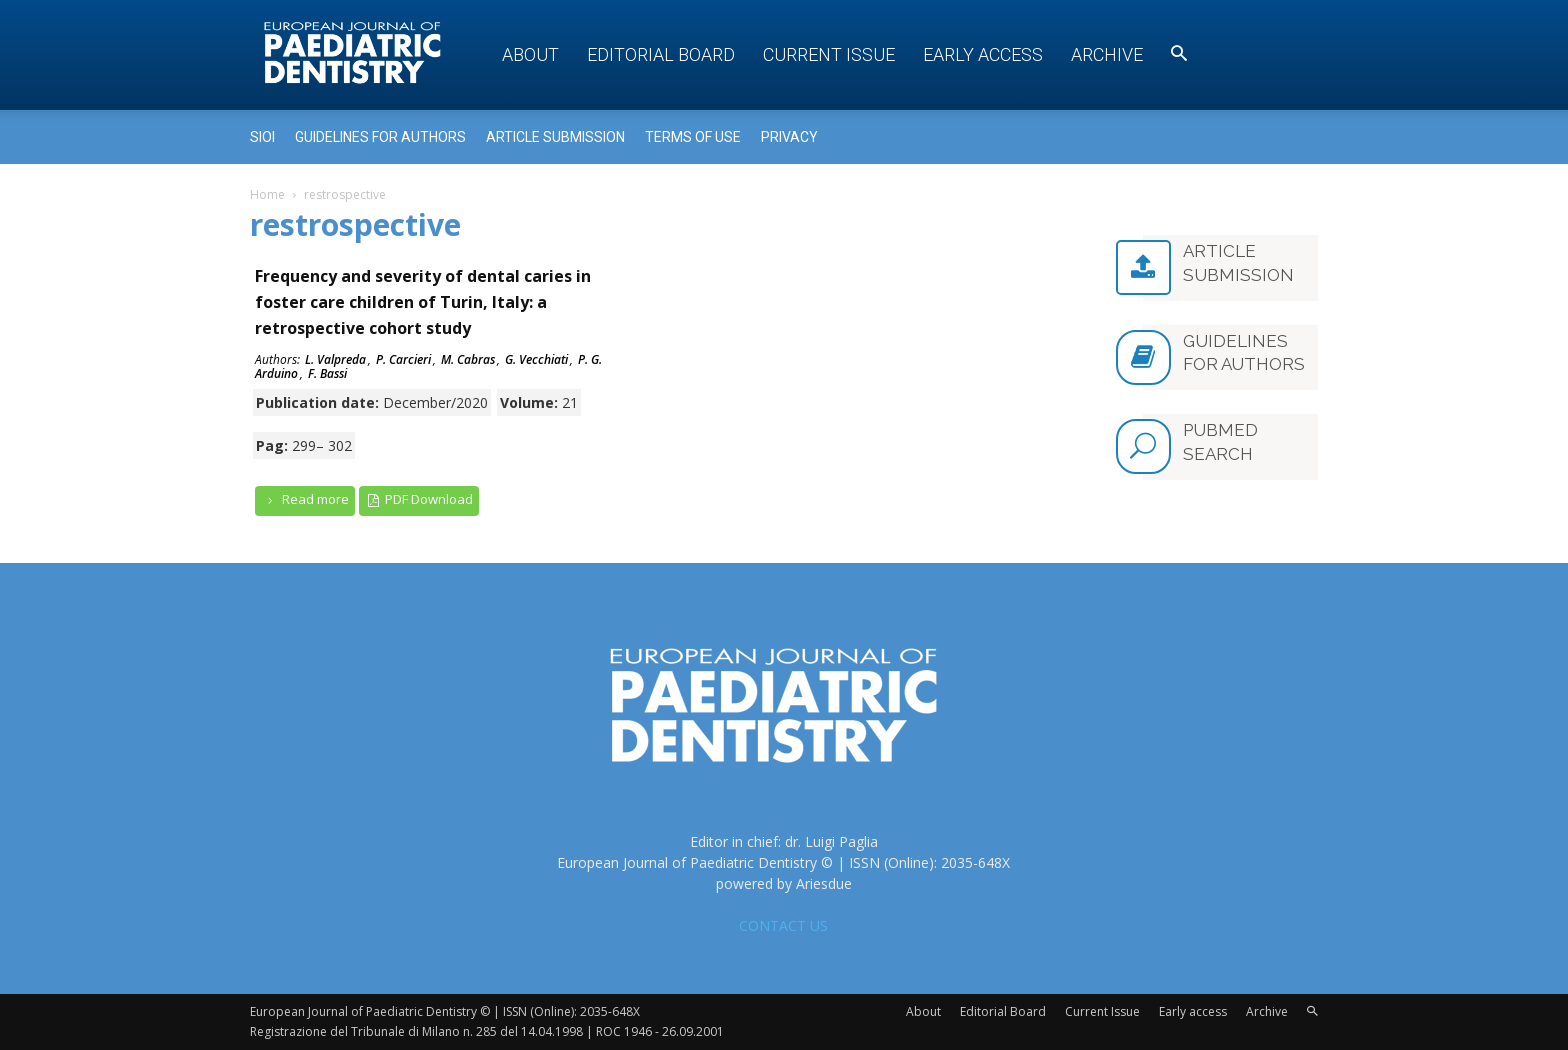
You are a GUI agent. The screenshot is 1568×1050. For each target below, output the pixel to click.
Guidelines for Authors (380, 137)
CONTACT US (783, 925)
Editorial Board (661, 54)
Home (267, 194)
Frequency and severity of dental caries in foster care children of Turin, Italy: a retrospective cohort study (423, 302)
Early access (983, 54)
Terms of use (693, 137)
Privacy (789, 137)
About (530, 54)
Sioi (262, 137)
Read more (305, 499)
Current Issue (829, 54)
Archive (1107, 54)
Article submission (555, 137)
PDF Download (419, 499)
